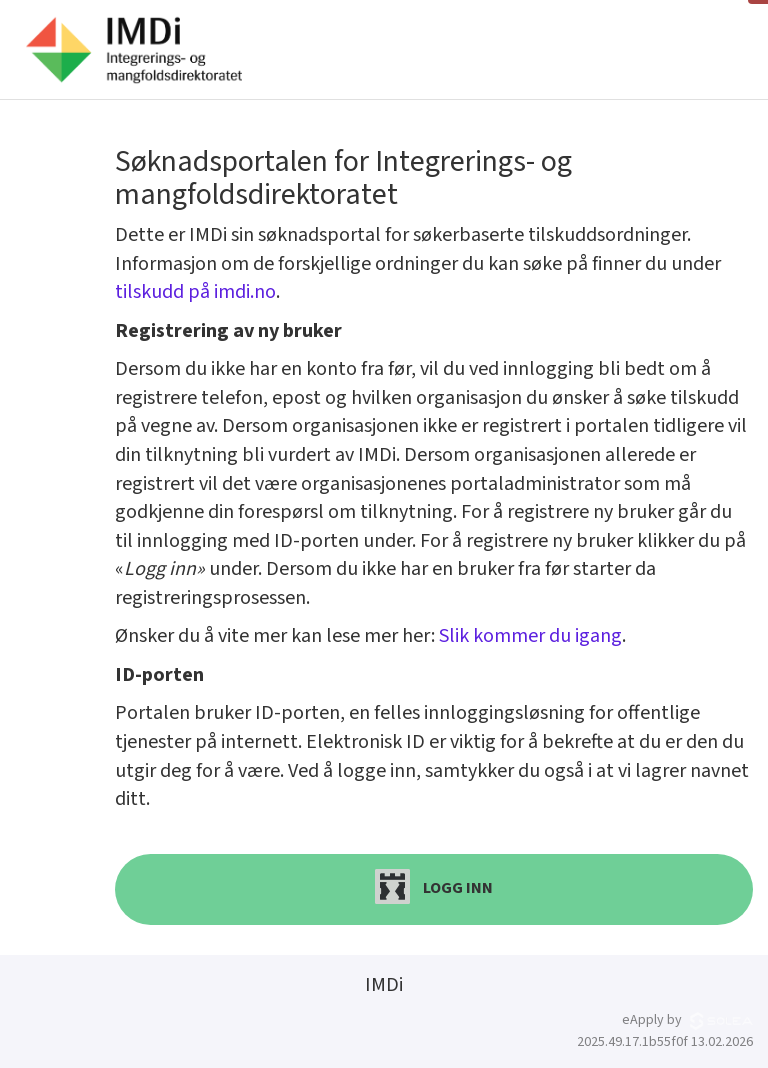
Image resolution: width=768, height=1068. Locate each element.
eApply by (687, 1020)
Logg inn (434, 886)
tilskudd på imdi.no (195, 292)
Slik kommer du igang (530, 636)
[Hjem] (133, 50)
